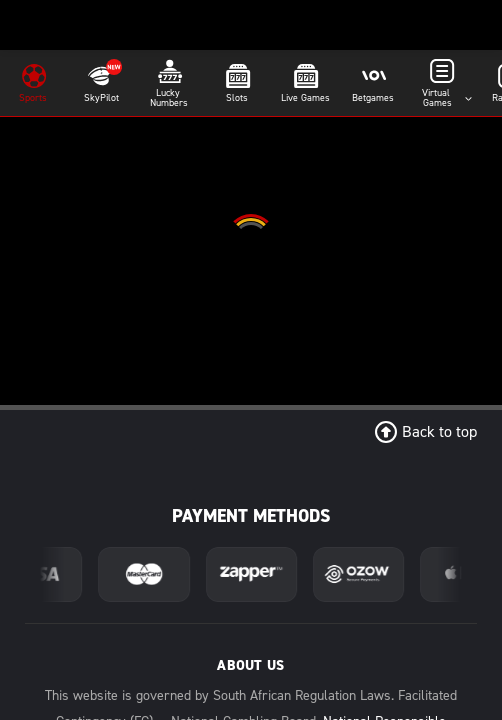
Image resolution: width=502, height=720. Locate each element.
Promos (394, 611)
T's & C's (394, 642)
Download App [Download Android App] (251, 502)
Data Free (107, 673)
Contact (107, 642)
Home (108, 611)
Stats (251, 642)
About (251, 611)
